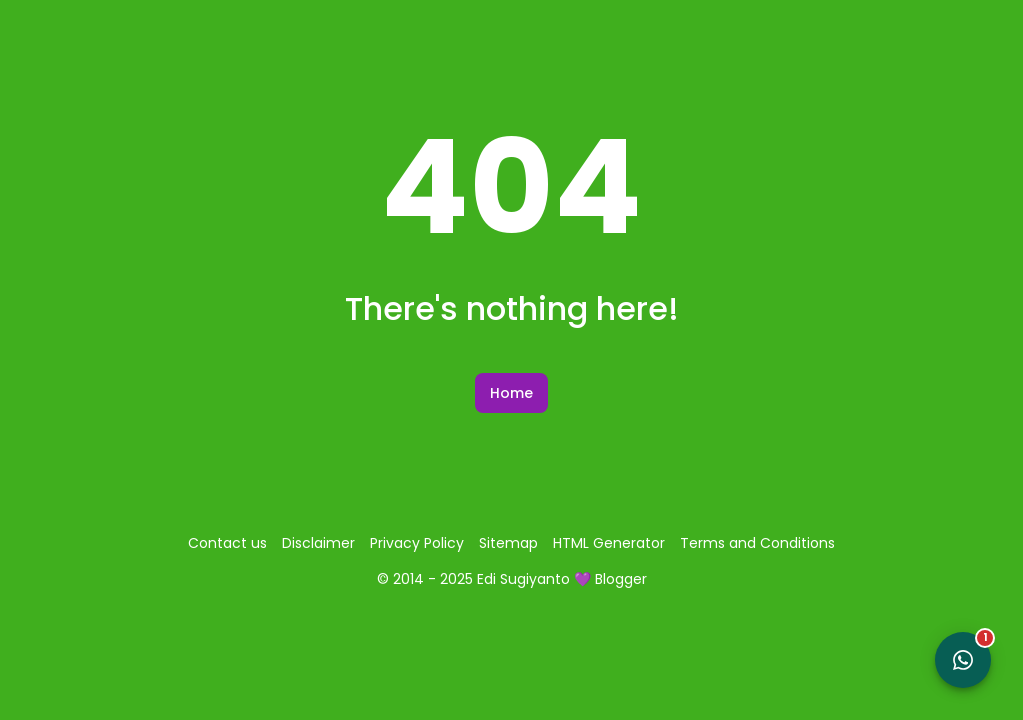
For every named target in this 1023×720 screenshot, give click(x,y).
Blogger (621, 579)
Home (511, 393)
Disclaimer (318, 543)
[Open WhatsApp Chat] (963, 660)
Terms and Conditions (757, 543)
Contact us (227, 543)
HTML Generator (609, 543)
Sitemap (508, 543)
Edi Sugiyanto (523, 579)
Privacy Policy (417, 543)
